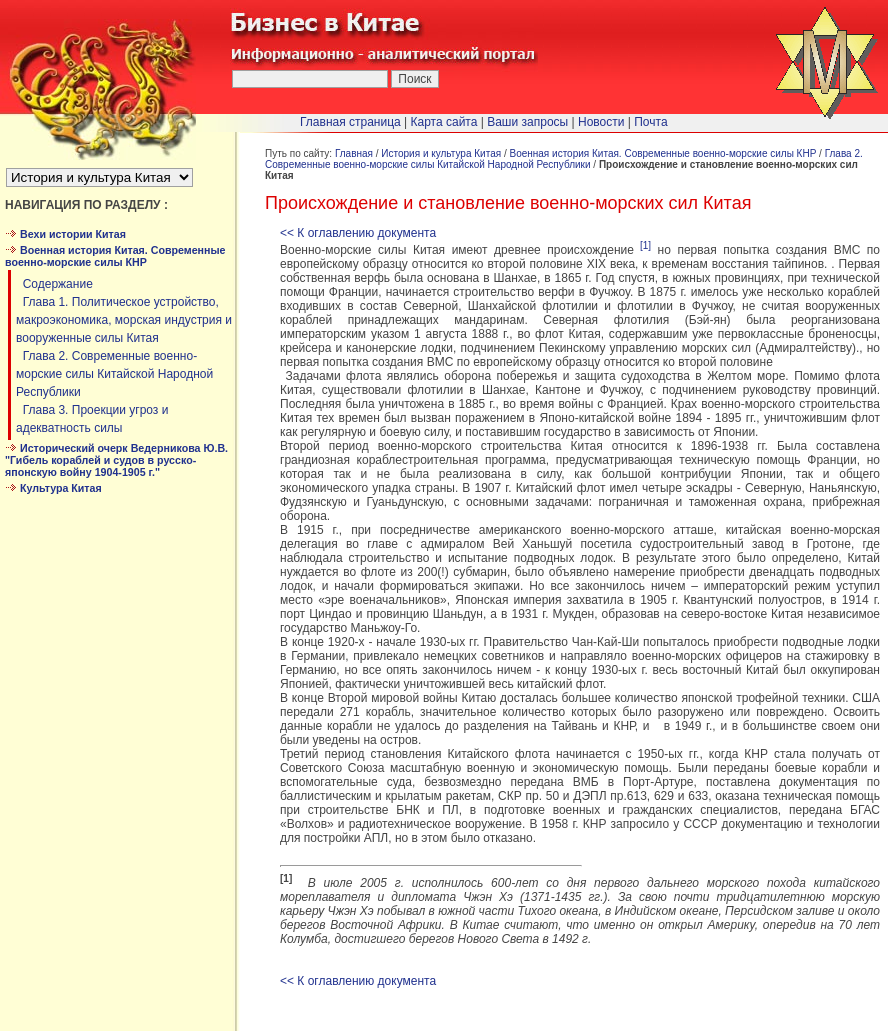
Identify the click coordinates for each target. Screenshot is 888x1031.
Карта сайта (444, 122)
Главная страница (350, 122)
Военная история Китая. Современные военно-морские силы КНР (662, 153)
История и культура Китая (441, 153)
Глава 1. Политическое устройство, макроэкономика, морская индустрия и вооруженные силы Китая (124, 320)
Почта (650, 122)
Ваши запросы (527, 122)
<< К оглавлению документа (358, 233)
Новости (601, 122)
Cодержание (54, 284)
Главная (354, 153)
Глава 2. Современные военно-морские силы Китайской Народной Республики (114, 374)
